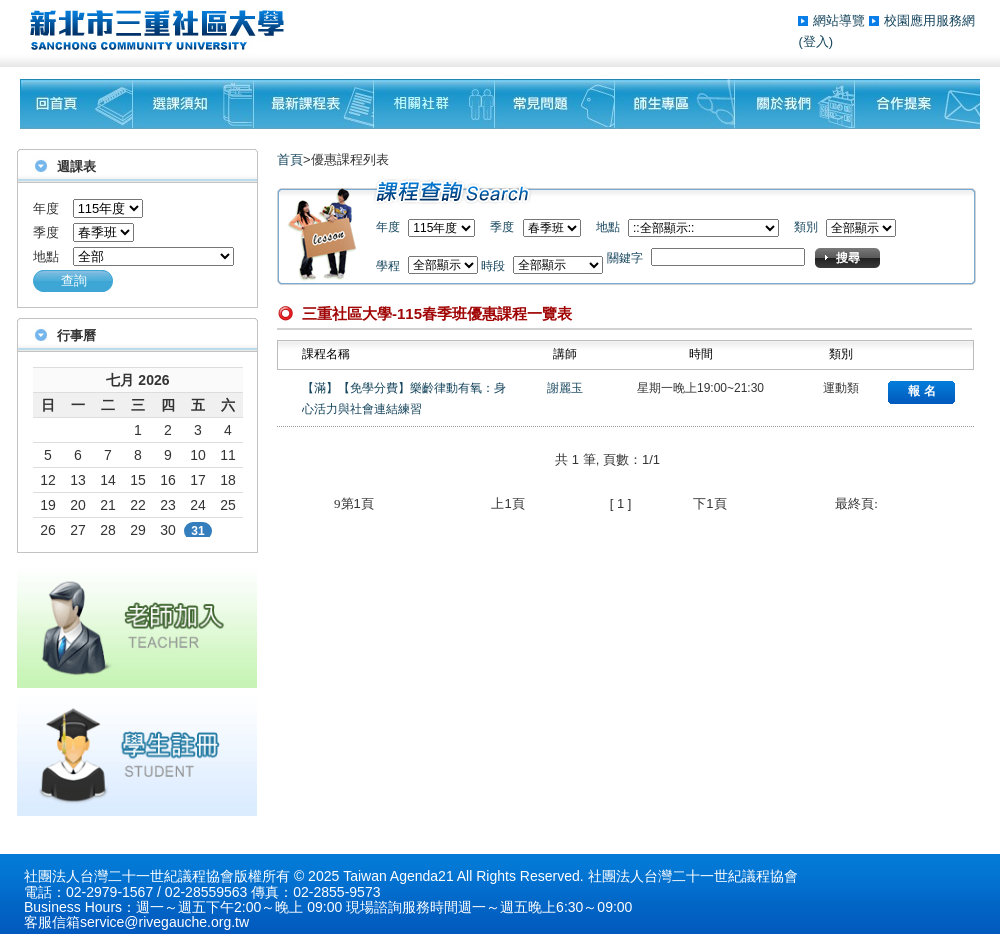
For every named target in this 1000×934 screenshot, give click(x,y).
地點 (46, 256)
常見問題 (555, 104)
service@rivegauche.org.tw (164, 922)
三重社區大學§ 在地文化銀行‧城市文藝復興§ (162, 30)
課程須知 (193, 104)
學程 (388, 266)
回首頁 (76, 104)
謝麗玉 (565, 388)
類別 (806, 227)
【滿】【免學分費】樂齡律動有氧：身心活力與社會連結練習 (404, 398)
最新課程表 (314, 104)
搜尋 (848, 258)
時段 (493, 266)
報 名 (921, 391)
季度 (46, 232)
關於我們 (795, 104)
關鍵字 (625, 258)
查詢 (74, 280)
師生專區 (675, 104)
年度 (46, 208)
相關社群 (434, 104)
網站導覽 (841, 20)
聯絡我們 (917, 104)
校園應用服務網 (929, 20)
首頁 (290, 159)
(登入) (815, 41)
